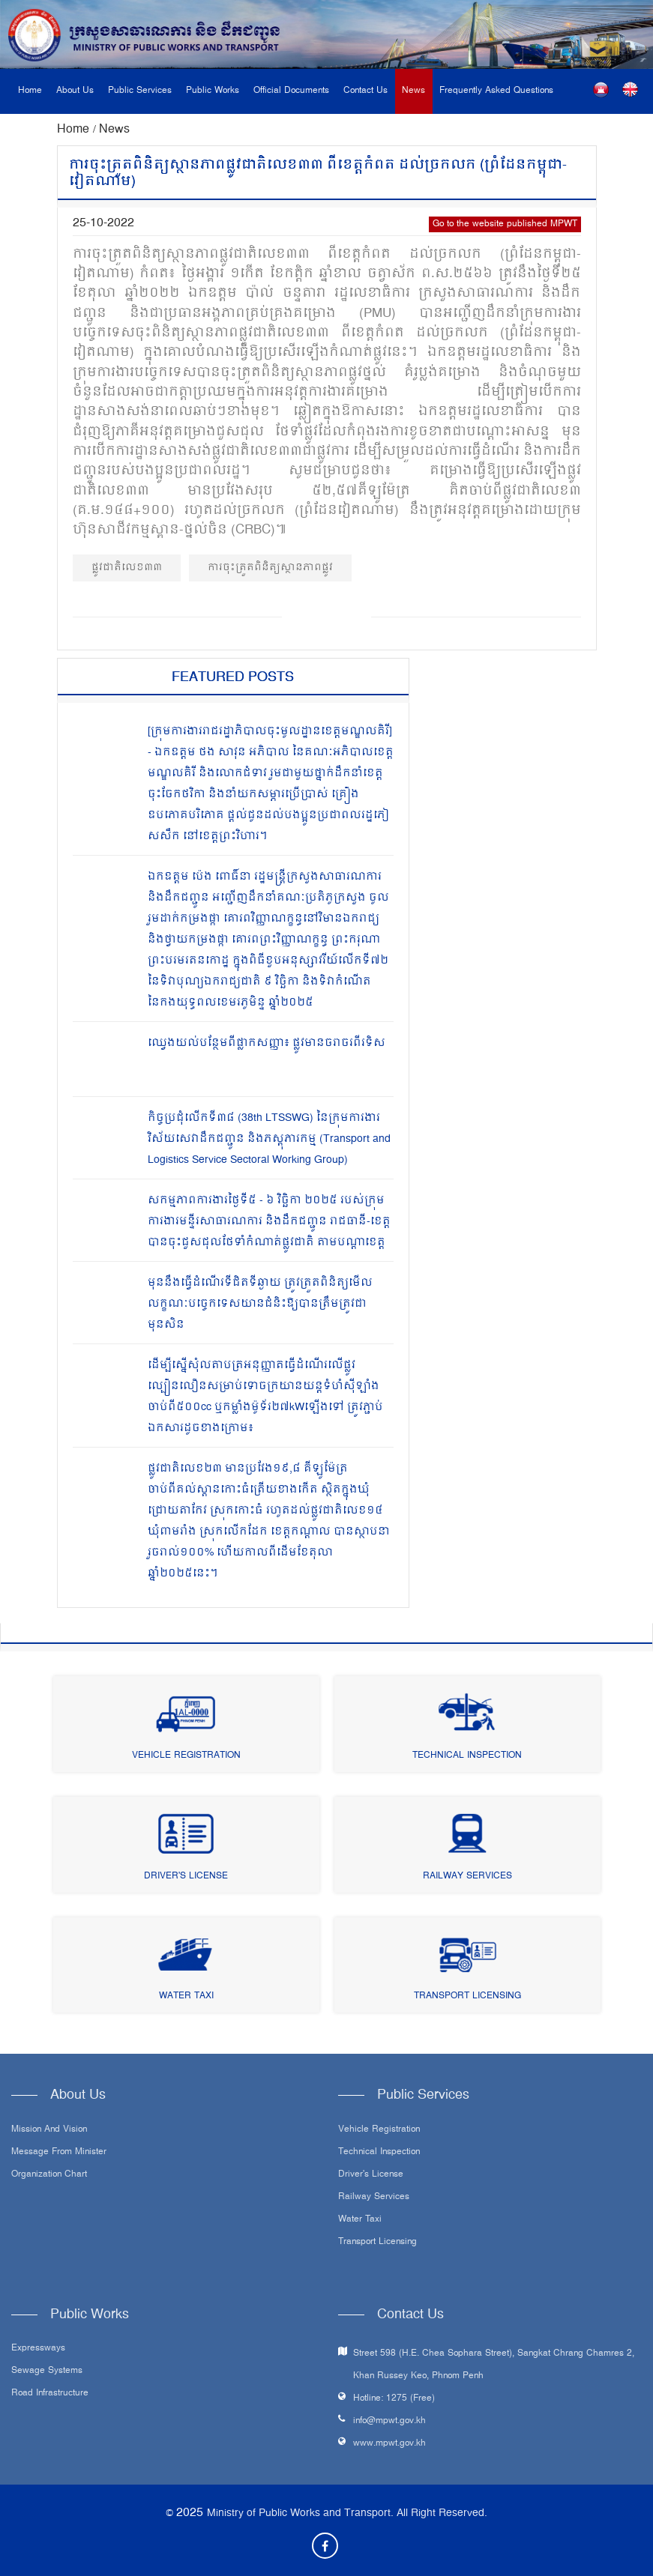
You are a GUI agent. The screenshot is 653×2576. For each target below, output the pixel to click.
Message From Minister (58, 2152)
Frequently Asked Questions (496, 91)
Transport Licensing (467, 1996)
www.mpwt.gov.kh (389, 2444)
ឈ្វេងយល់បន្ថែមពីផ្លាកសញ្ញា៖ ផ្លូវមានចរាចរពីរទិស (266, 1043)
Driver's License (186, 1876)
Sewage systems (46, 2371)
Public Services (140, 91)
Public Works (212, 91)
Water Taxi (186, 1996)
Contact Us (365, 91)
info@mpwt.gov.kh (389, 2421)
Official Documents (291, 91)
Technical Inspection (467, 1756)
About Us (75, 91)
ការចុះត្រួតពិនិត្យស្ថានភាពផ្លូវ (270, 567)
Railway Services (467, 1876)
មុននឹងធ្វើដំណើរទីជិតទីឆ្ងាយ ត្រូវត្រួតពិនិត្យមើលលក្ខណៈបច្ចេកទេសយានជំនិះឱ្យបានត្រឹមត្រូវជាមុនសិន (260, 1304)
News (413, 91)
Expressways (38, 2349)
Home (30, 91)
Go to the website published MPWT (505, 224)
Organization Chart (49, 2175)
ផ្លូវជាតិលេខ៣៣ (126, 567)
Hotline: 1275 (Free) (394, 2399)
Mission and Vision (49, 2130)
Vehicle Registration (186, 1756)
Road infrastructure (49, 2394)
